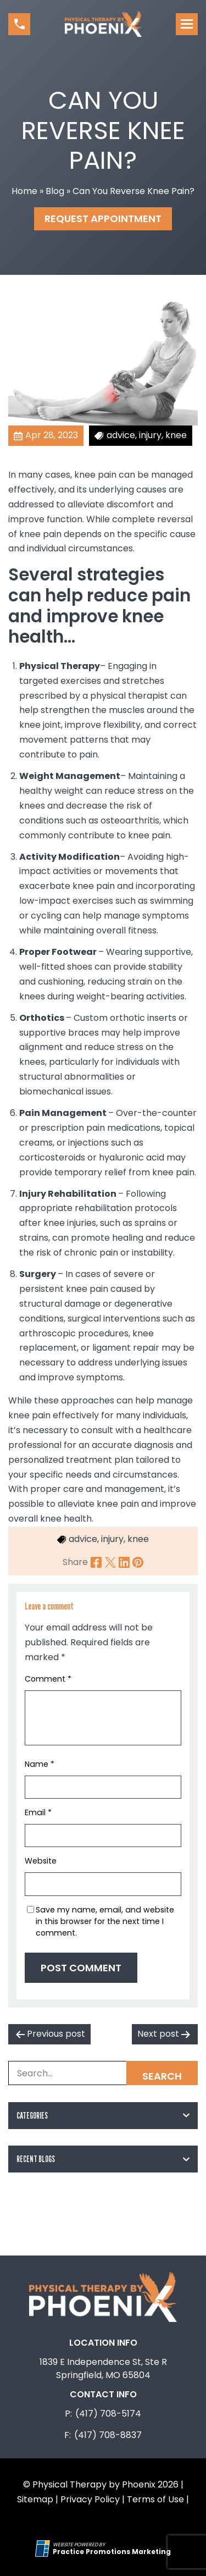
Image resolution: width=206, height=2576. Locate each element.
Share (75, 1562)
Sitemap (35, 2499)
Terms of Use (155, 2499)
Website (41, 1860)
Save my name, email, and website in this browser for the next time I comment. (105, 1921)
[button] (19, 24)
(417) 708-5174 (108, 2413)
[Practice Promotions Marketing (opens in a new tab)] (112, 2551)
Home (24, 191)
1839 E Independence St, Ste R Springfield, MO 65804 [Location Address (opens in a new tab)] (103, 2368)
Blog (55, 191)
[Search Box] (103, 2073)
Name (39, 1764)
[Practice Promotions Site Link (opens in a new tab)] (44, 2548)
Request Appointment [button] (103, 218)
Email (38, 1812)
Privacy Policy (90, 2499)
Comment (48, 1678)
